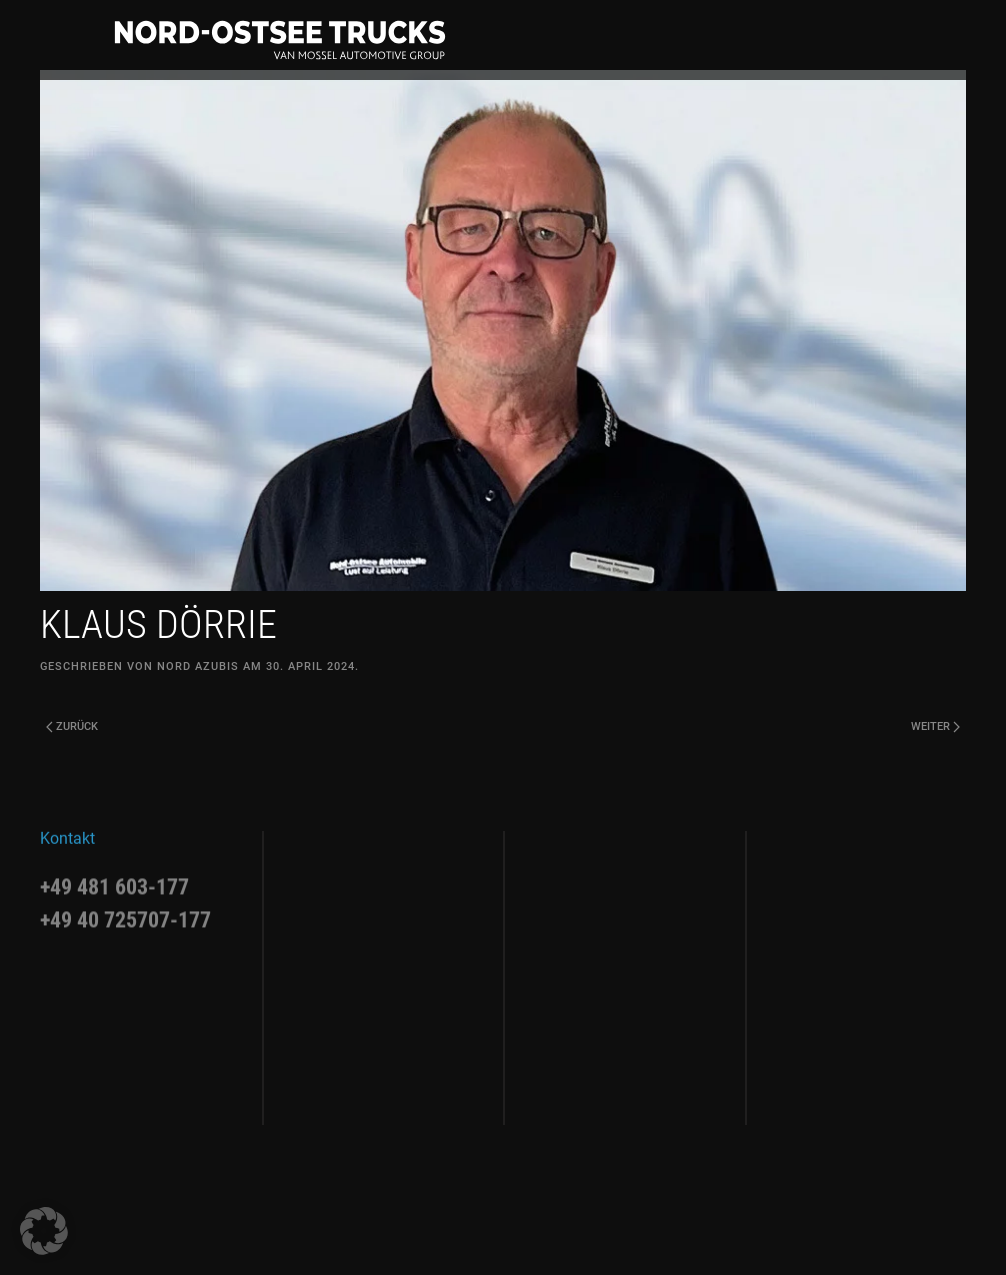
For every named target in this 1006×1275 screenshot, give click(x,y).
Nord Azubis (198, 666)
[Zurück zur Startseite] (280, 40)
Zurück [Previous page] (72, 726)
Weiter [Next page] (935, 726)
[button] (44, 1231)
